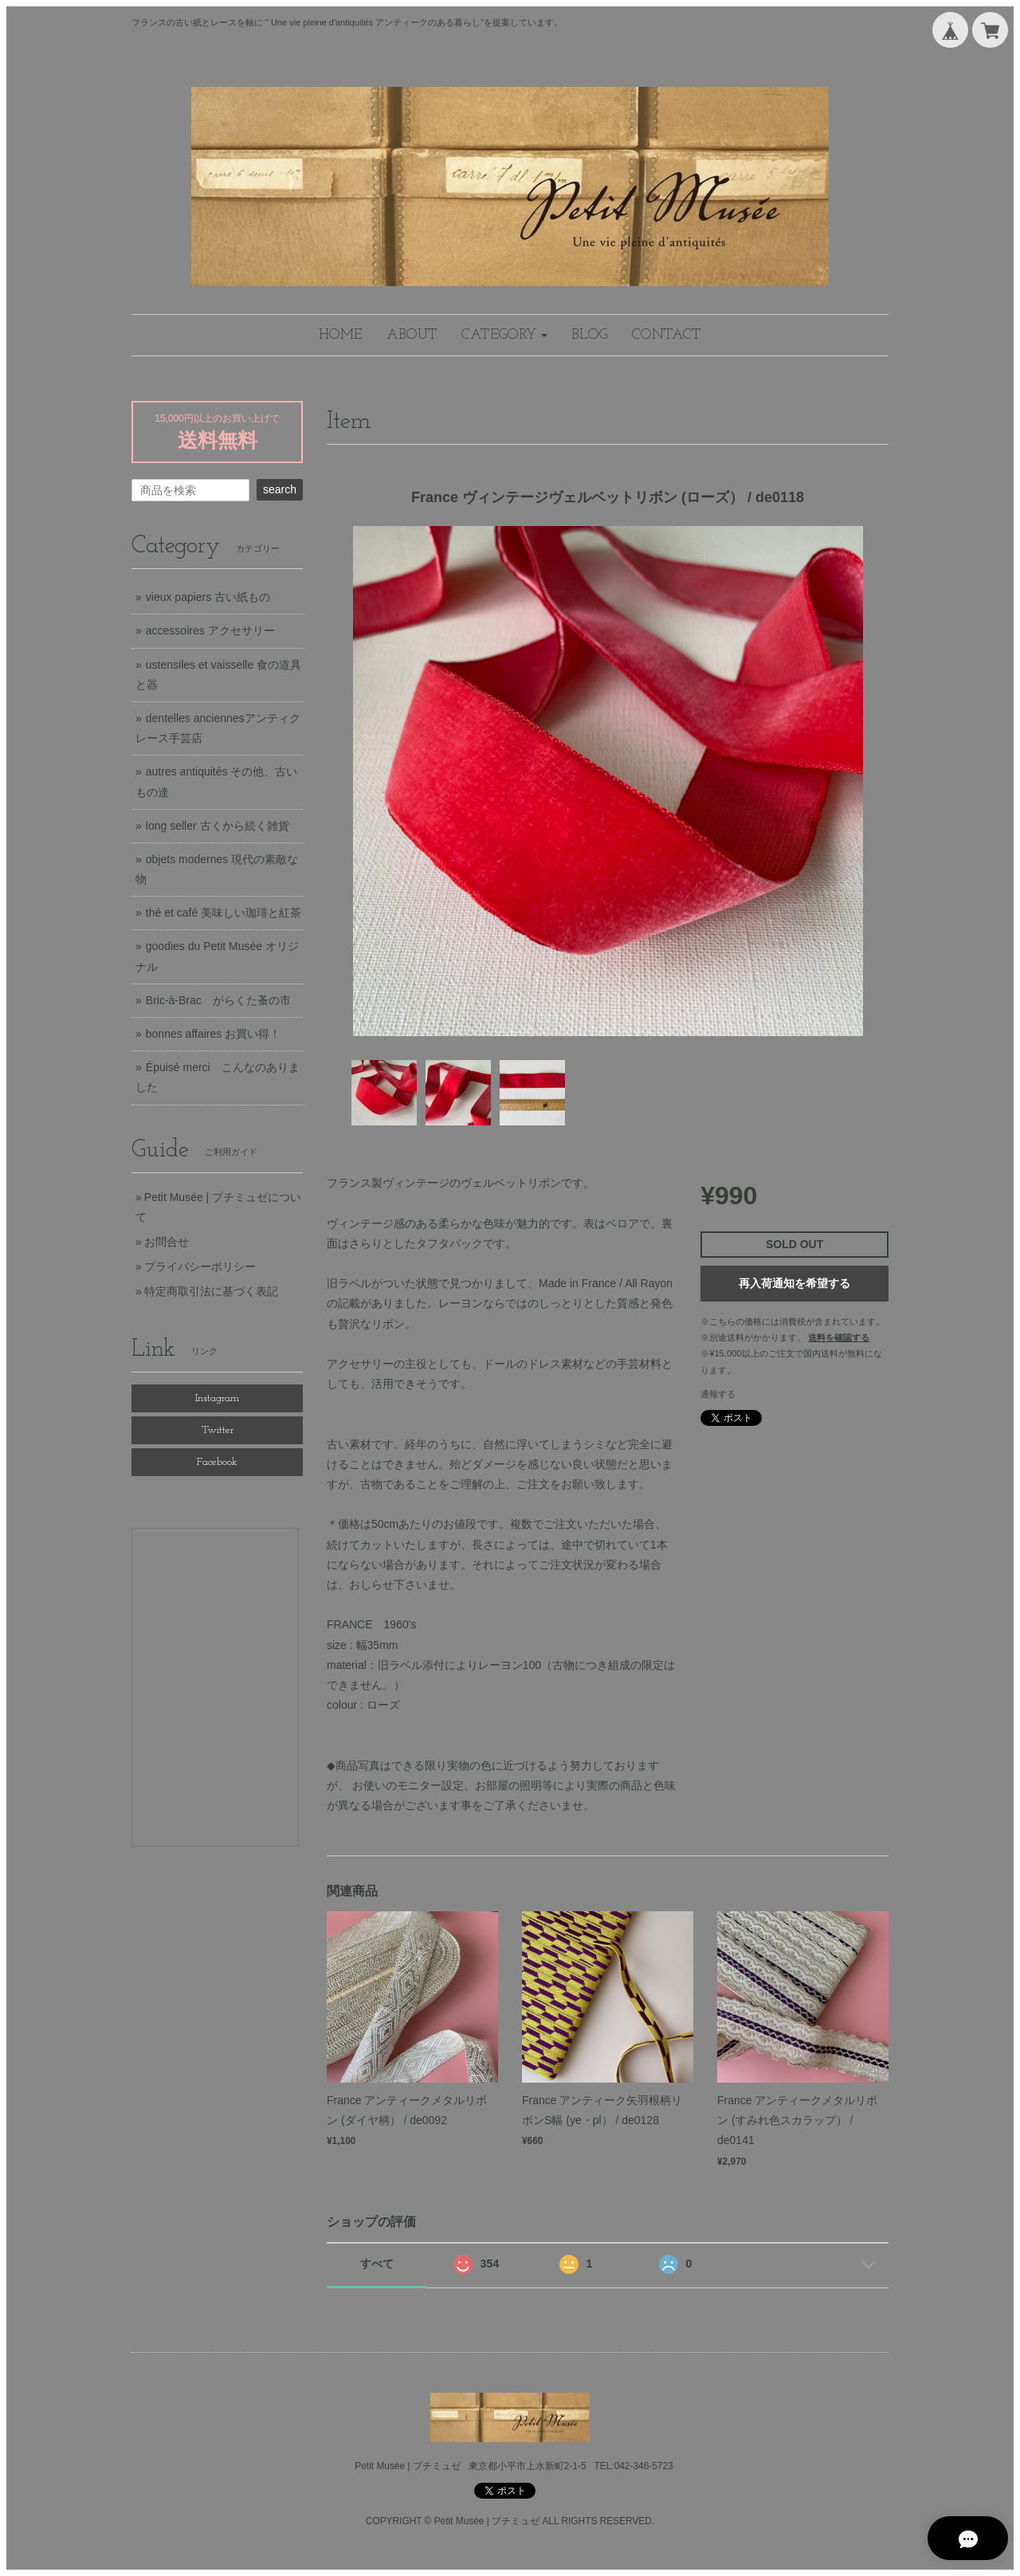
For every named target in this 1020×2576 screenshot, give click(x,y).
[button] (504, 335)
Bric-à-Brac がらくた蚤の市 (218, 1000)
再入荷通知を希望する (794, 1283)
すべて (377, 2263)
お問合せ (166, 1241)
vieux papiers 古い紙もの (208, 597)
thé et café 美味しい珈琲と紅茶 (223, 912)
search (279, 489)
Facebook (217, 1462)
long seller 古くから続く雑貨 (217, 825)
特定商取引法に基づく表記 (211, 1291)
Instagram (217, 1398)
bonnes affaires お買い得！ (213, 1033)
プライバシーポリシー (200, 1266)
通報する (718, 1394)
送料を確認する (838, 1337)
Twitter (217, 1430)
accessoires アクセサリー (210, 630)
